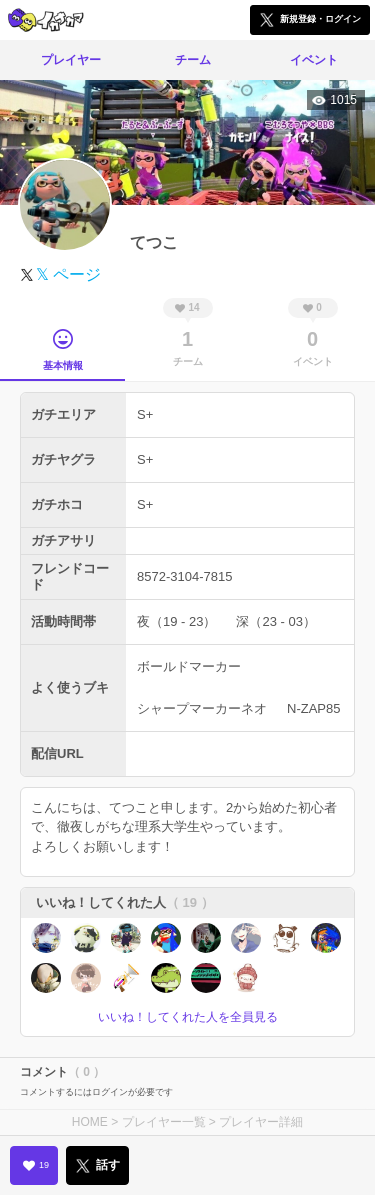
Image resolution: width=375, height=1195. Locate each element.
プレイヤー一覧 (164, 1122)
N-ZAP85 (313, 708)
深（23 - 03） (275, 621)
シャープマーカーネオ (202, 708)
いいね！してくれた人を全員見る (188, 1017)
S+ (145, 414)
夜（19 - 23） (176, 621)
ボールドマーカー (189, 666)
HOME (90, 1122)
